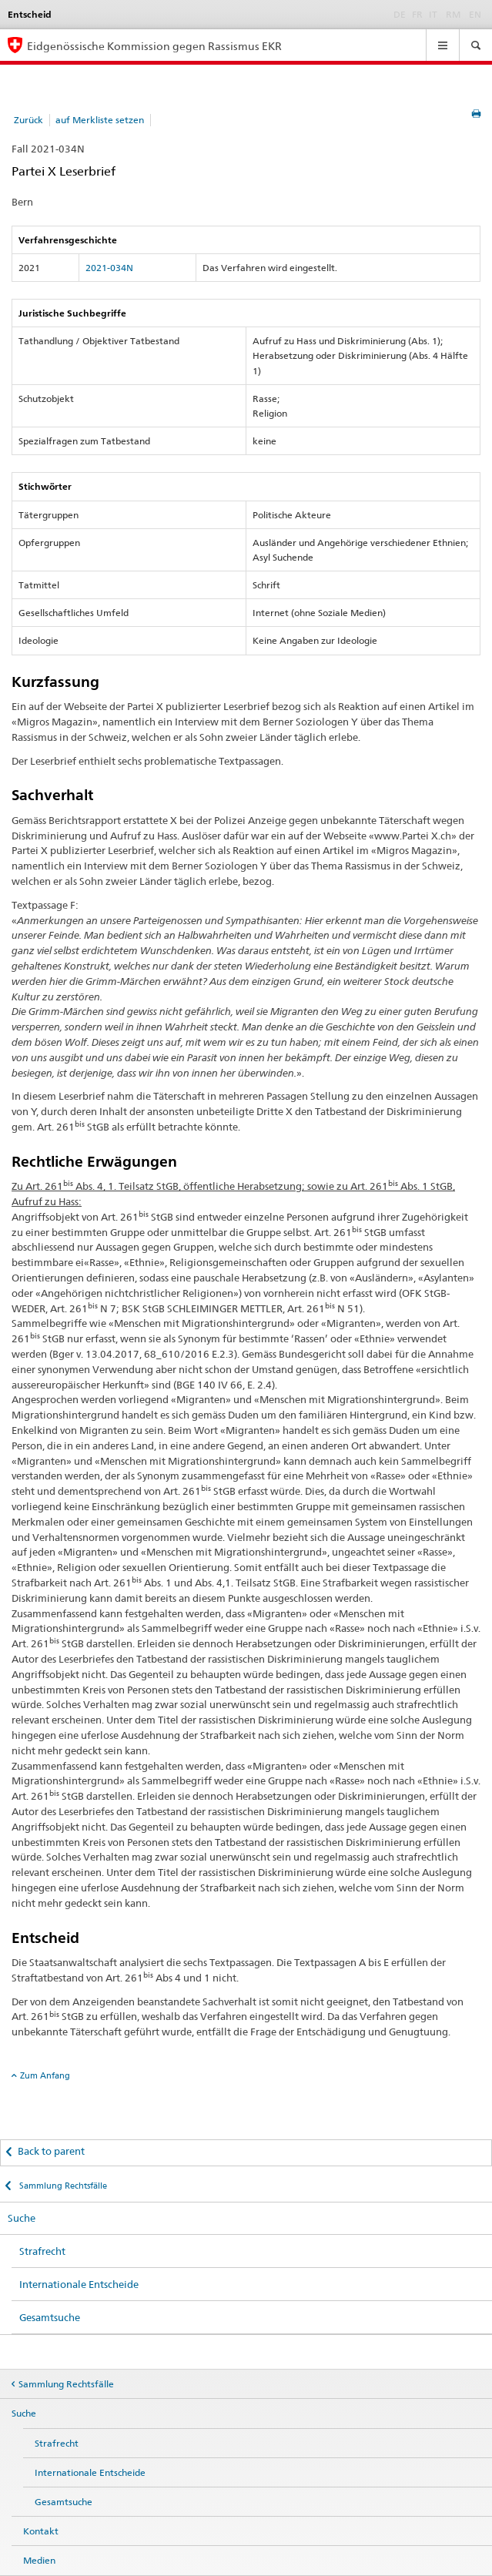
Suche (21, 2218)
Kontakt (41, 2531)
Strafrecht (42, 2251)
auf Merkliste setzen (99, 120)
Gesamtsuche (49, 2317)
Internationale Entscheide (79, 2284)
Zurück (28, 120)
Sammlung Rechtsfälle (62, 2185)
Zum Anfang (45, 2075)
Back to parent (51, 2151)
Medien (39, 2560)
